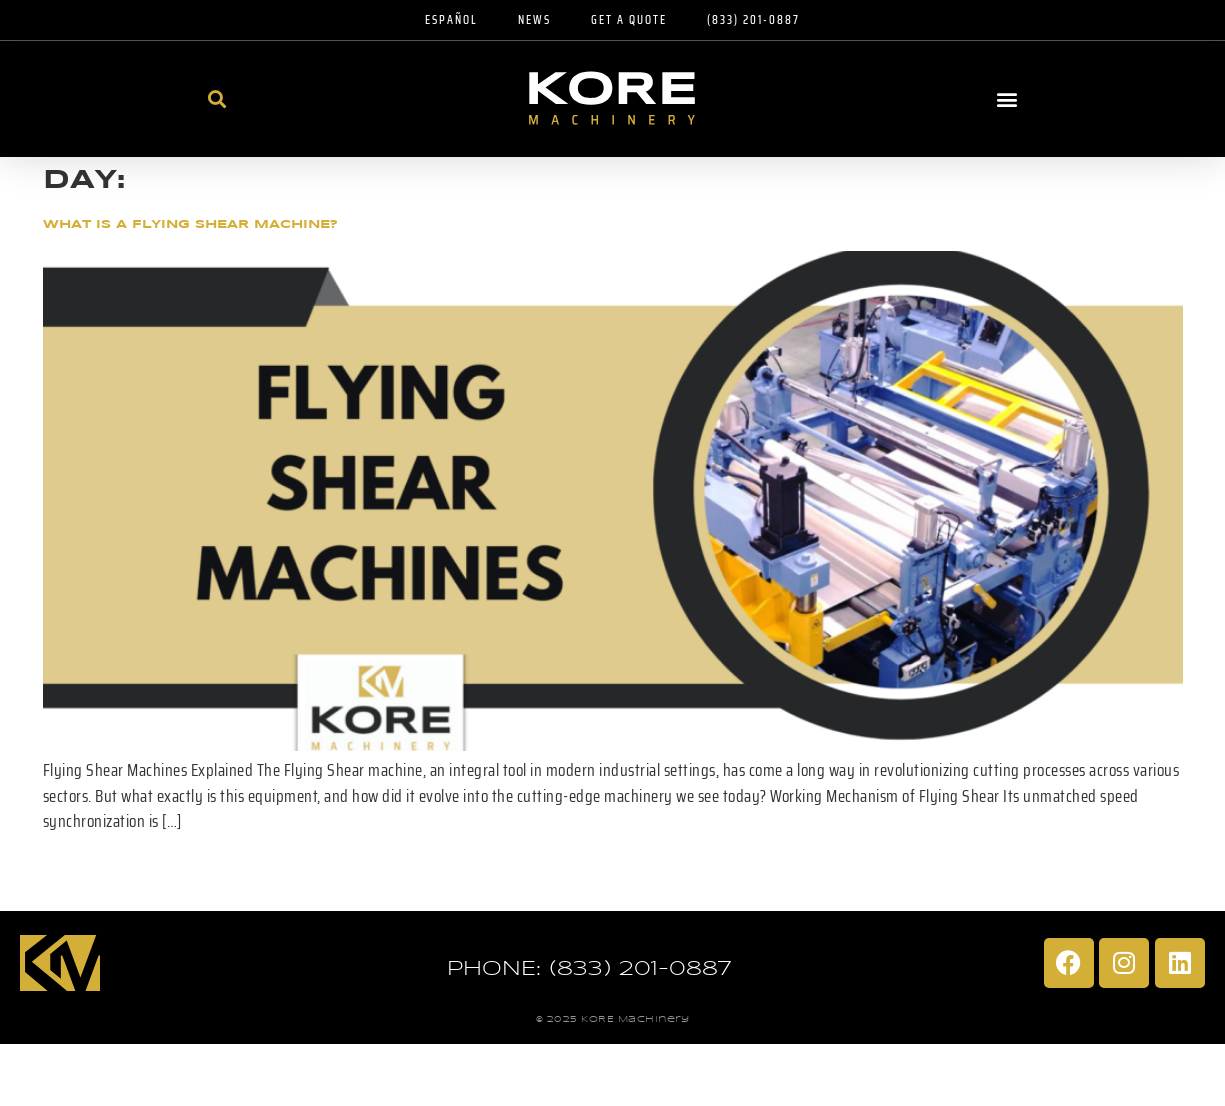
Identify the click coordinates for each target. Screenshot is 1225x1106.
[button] (217, 98)
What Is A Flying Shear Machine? (190, 224)
